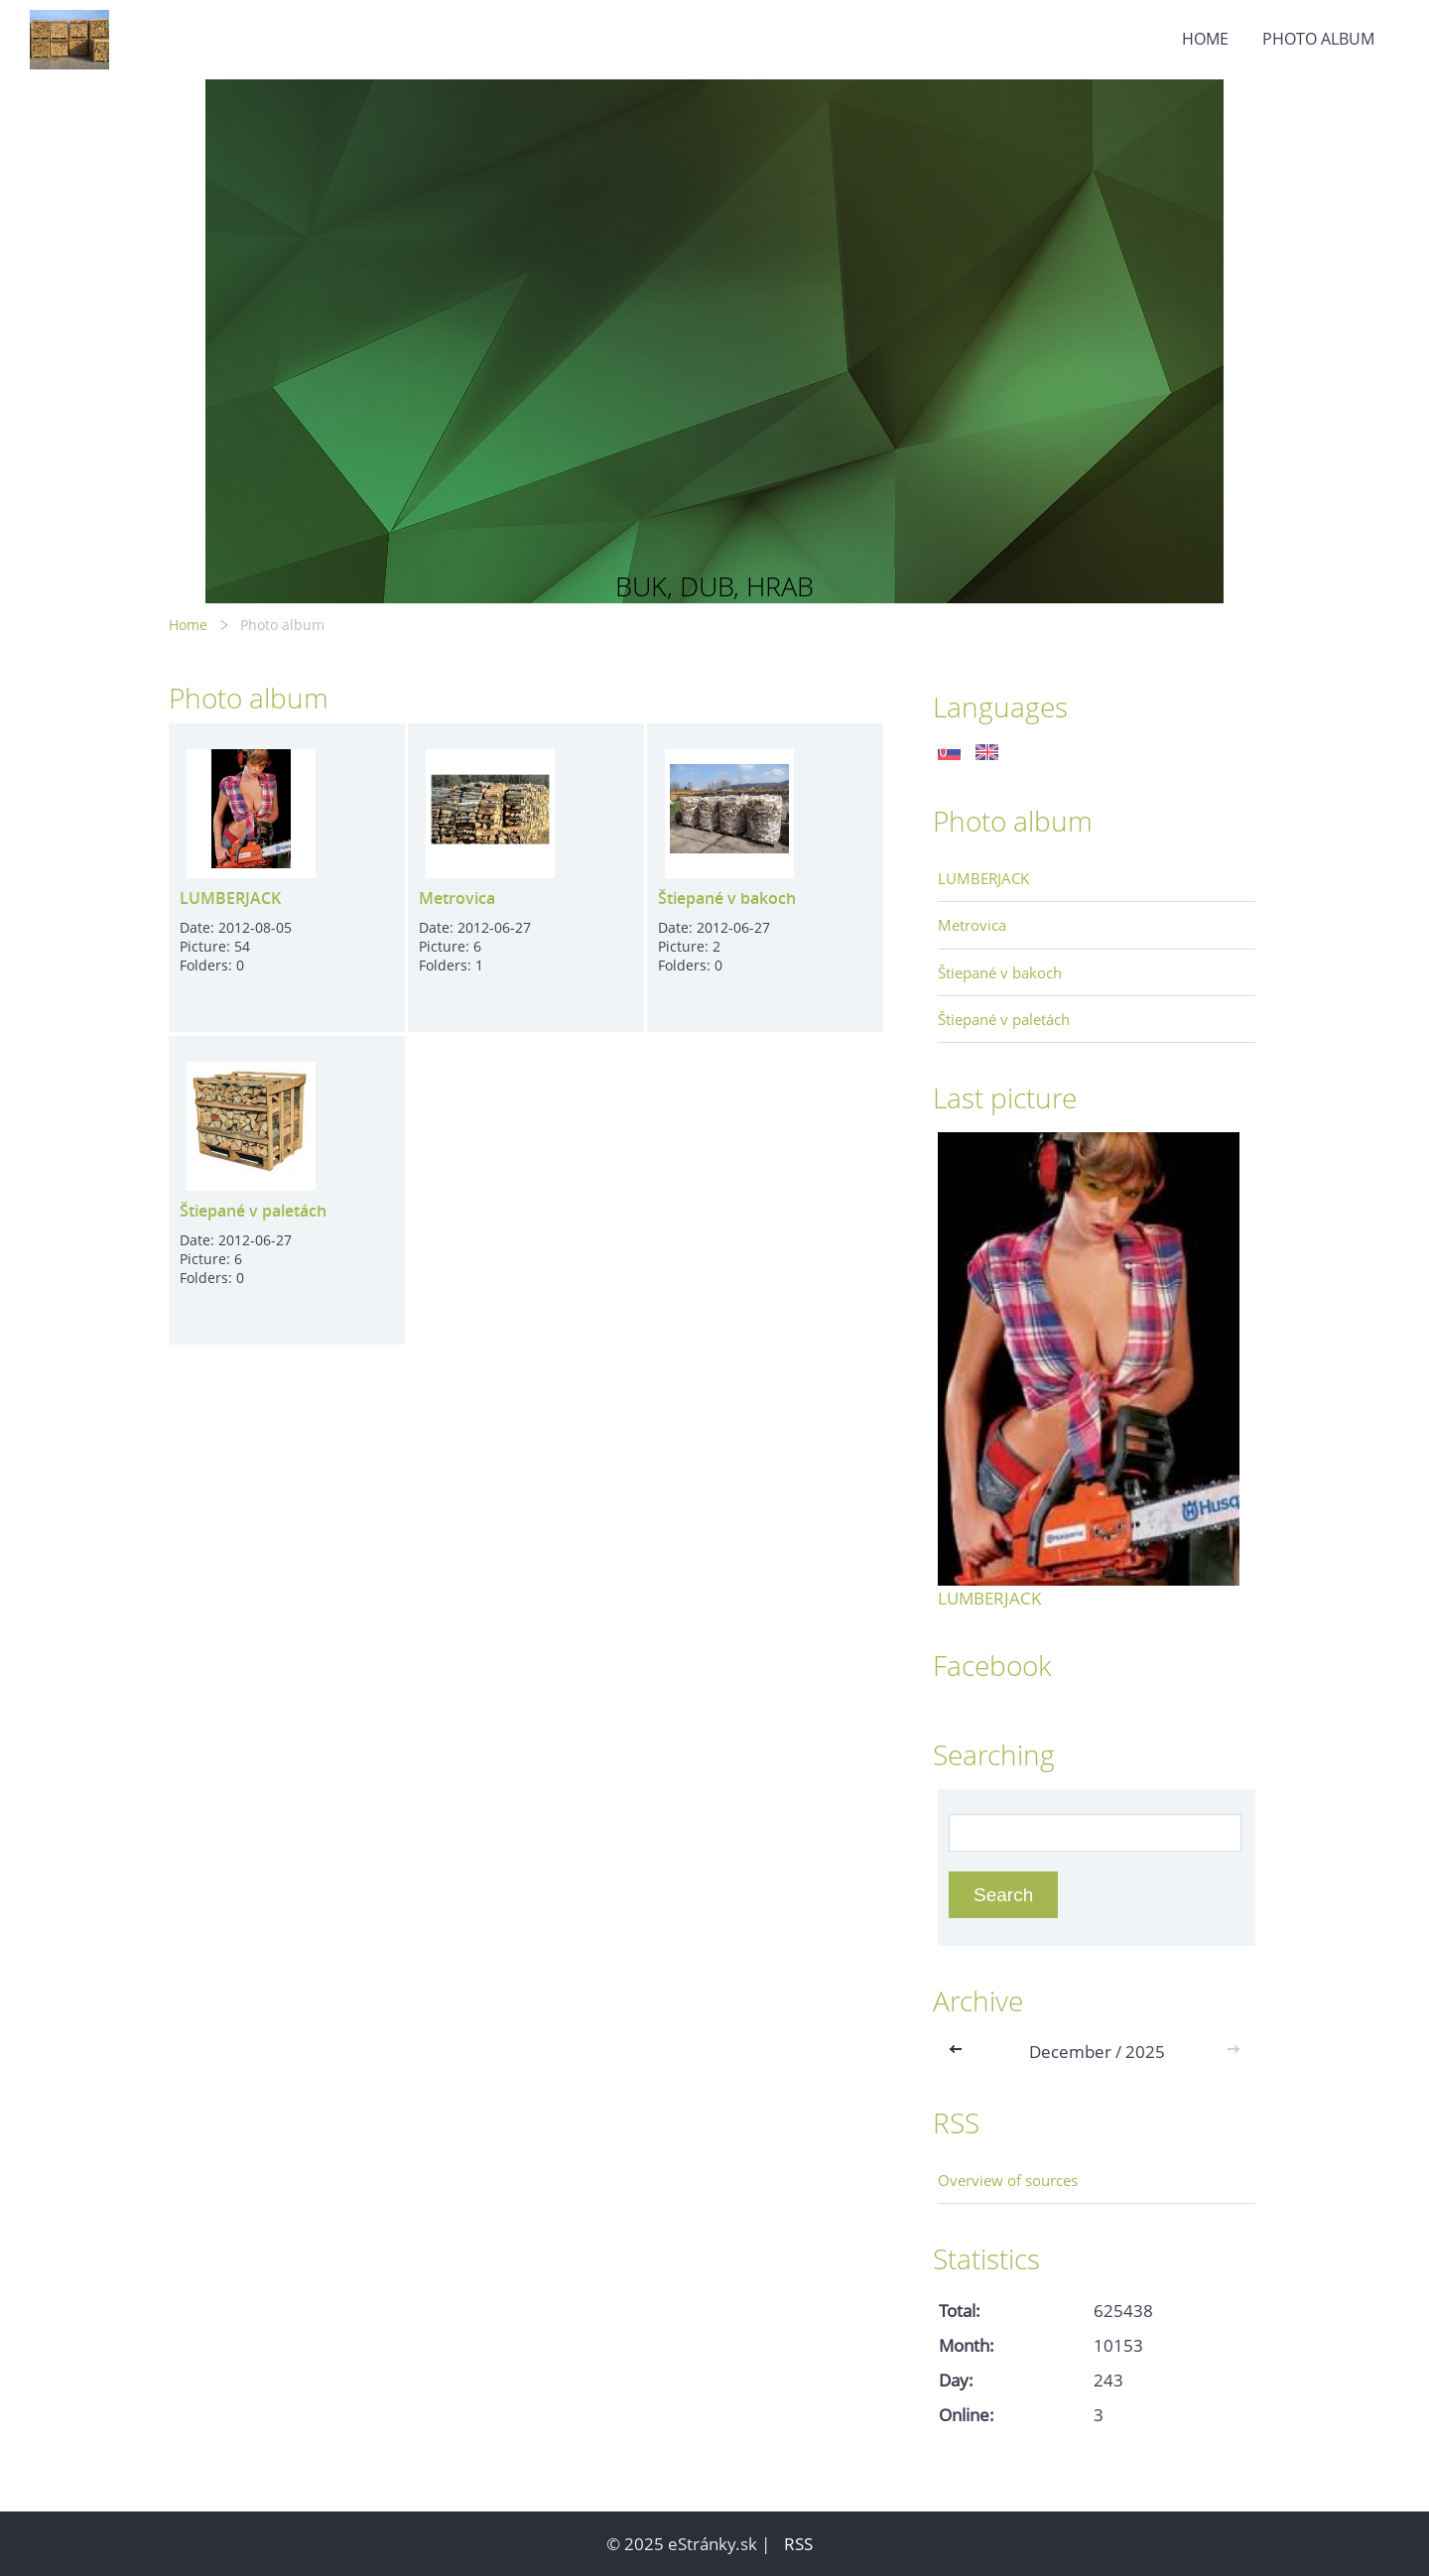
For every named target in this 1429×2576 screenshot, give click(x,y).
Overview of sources (1008, 2180)
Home (1205, 39)
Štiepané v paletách (253, 1211)
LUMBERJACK (230, 898)
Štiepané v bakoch (727, 898)
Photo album (1318, 39)
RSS (798, 2543)
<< (960, 2051)
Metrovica (457, 898)
